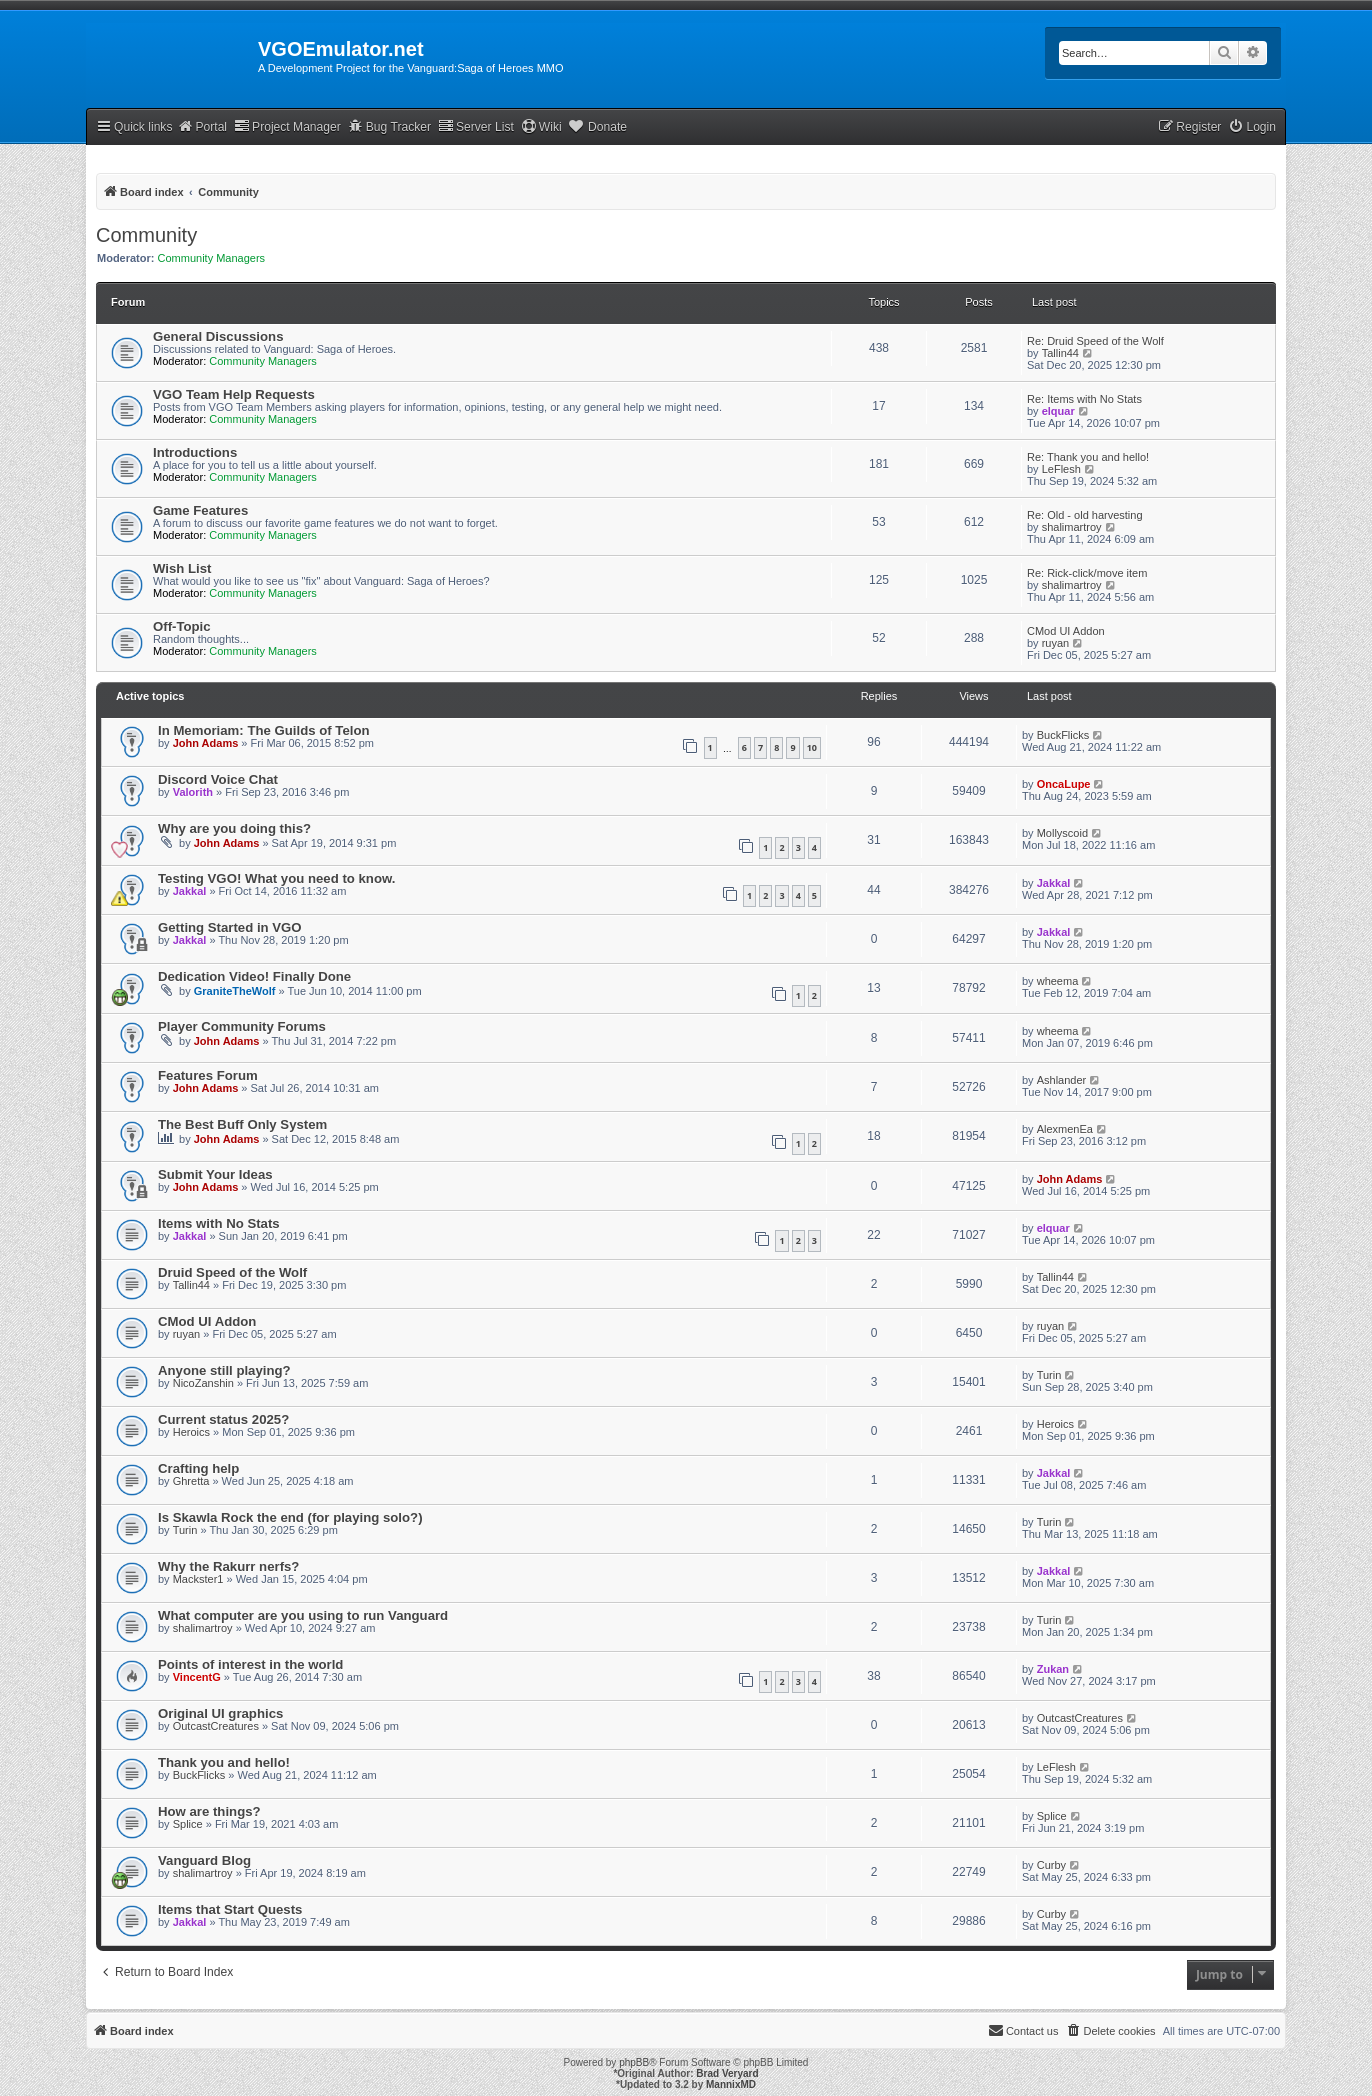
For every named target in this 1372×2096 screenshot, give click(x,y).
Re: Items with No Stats (1084, 399)
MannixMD (731, 2084)
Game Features (200, 510)
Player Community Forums (242, 1026)
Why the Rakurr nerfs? (228, 1566)
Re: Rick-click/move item (1087, 573)
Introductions (195, 452)
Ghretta (191, 1481)
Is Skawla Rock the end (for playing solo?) (290, 1517)
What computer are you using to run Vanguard (303, 1615)
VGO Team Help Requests (234, 394)
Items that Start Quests (230, 1909)
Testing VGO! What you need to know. (276, 878)
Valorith (193, 792)
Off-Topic (182, 626)
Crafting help (198, 1468)
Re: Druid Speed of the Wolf (1095, 341)
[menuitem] (1252, 127)
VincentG (197, 1677)
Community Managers (212, 258)
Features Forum (208, 1075)
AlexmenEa (1065, 1129)
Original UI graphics (220, 1713)
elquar (1058, 411)
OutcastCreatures (216, 1726)
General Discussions (218, 336)
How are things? (209, 1811)
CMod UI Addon (1066, 631)
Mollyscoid (1062, 833)
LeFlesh (1061, 469)
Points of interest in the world (250, 1664)
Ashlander (1062, 1080)
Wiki (541, 126)
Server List (476, 126)
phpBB (634, 2062)
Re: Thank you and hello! (1088, 457)
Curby (1051, 1865)
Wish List (182, 568)
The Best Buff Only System (242, 1124)
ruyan (1056, 643)
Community (146, 235)
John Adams (206, 743)
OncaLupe (1064, 784)
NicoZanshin (203, 1383)
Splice (188, 1824)
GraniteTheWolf (235, 991)
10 (812, 747)
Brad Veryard (727, 2073)
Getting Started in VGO (230, 927)
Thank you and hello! (224, 1762)
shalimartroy (1072, 527)
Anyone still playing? (224, 1370)
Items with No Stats (219, 1223)
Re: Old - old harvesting (1085, 515)
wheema (1058, 981)
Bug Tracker (389, 126)
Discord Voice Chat (218, 779)
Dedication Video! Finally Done (254, 976)
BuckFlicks (1063, 735)
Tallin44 (1060, 353)
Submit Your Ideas (215, 1174)
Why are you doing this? (234, 828)
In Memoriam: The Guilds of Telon (264, 730)
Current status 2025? (223, 1419)
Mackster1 (198, 1579)
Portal (202, 126)
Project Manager (287, 126)
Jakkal (190, 891)
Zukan (1053, 1669)
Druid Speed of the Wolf (232, 1272)
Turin (1049, 1375)
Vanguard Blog (204, 1860)
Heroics (191, 1432)
